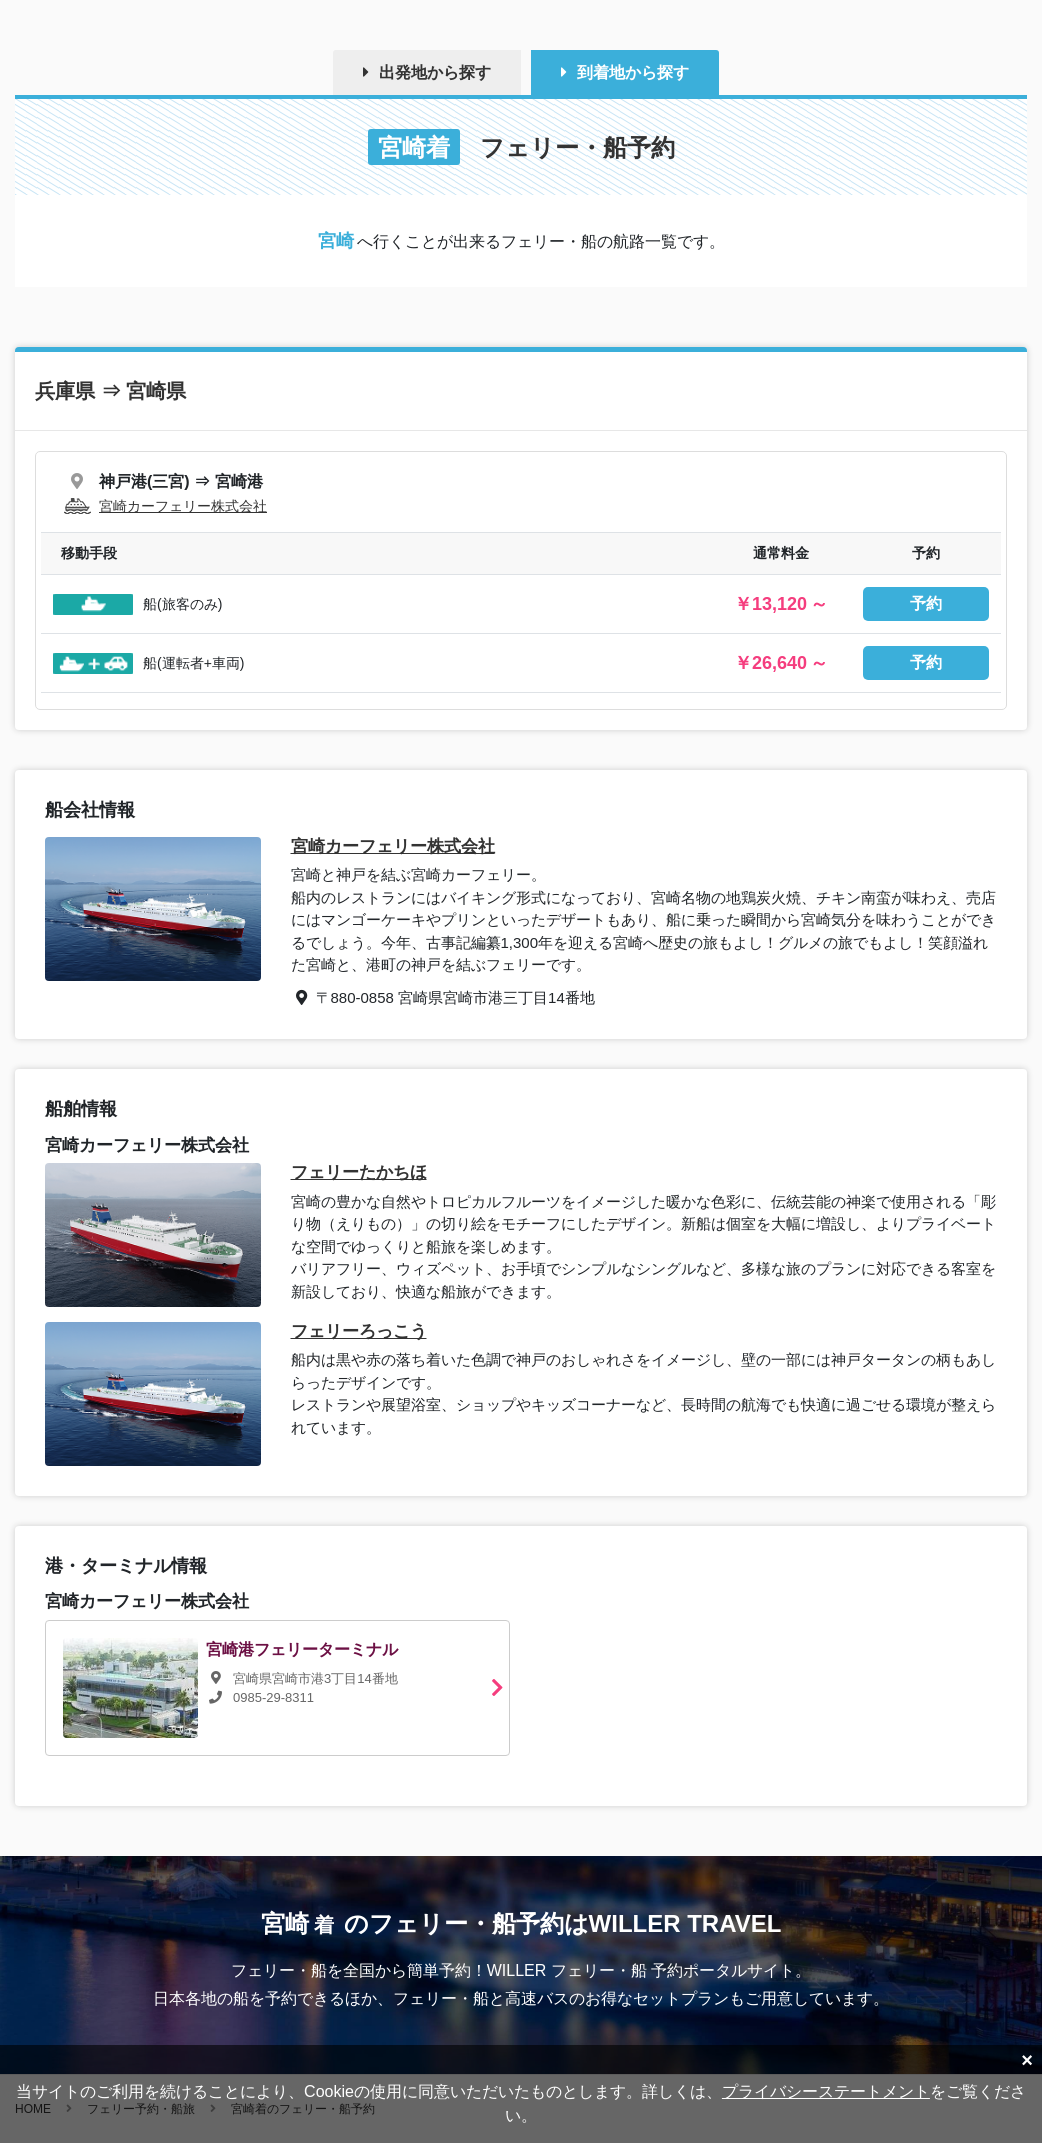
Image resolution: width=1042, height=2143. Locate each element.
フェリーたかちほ (359, 1172)
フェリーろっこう (359, 1331)
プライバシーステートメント (826, 2091)
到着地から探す (633, 72)
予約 (926, 603)
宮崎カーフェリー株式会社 (183, 506)
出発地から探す (435, 72)
